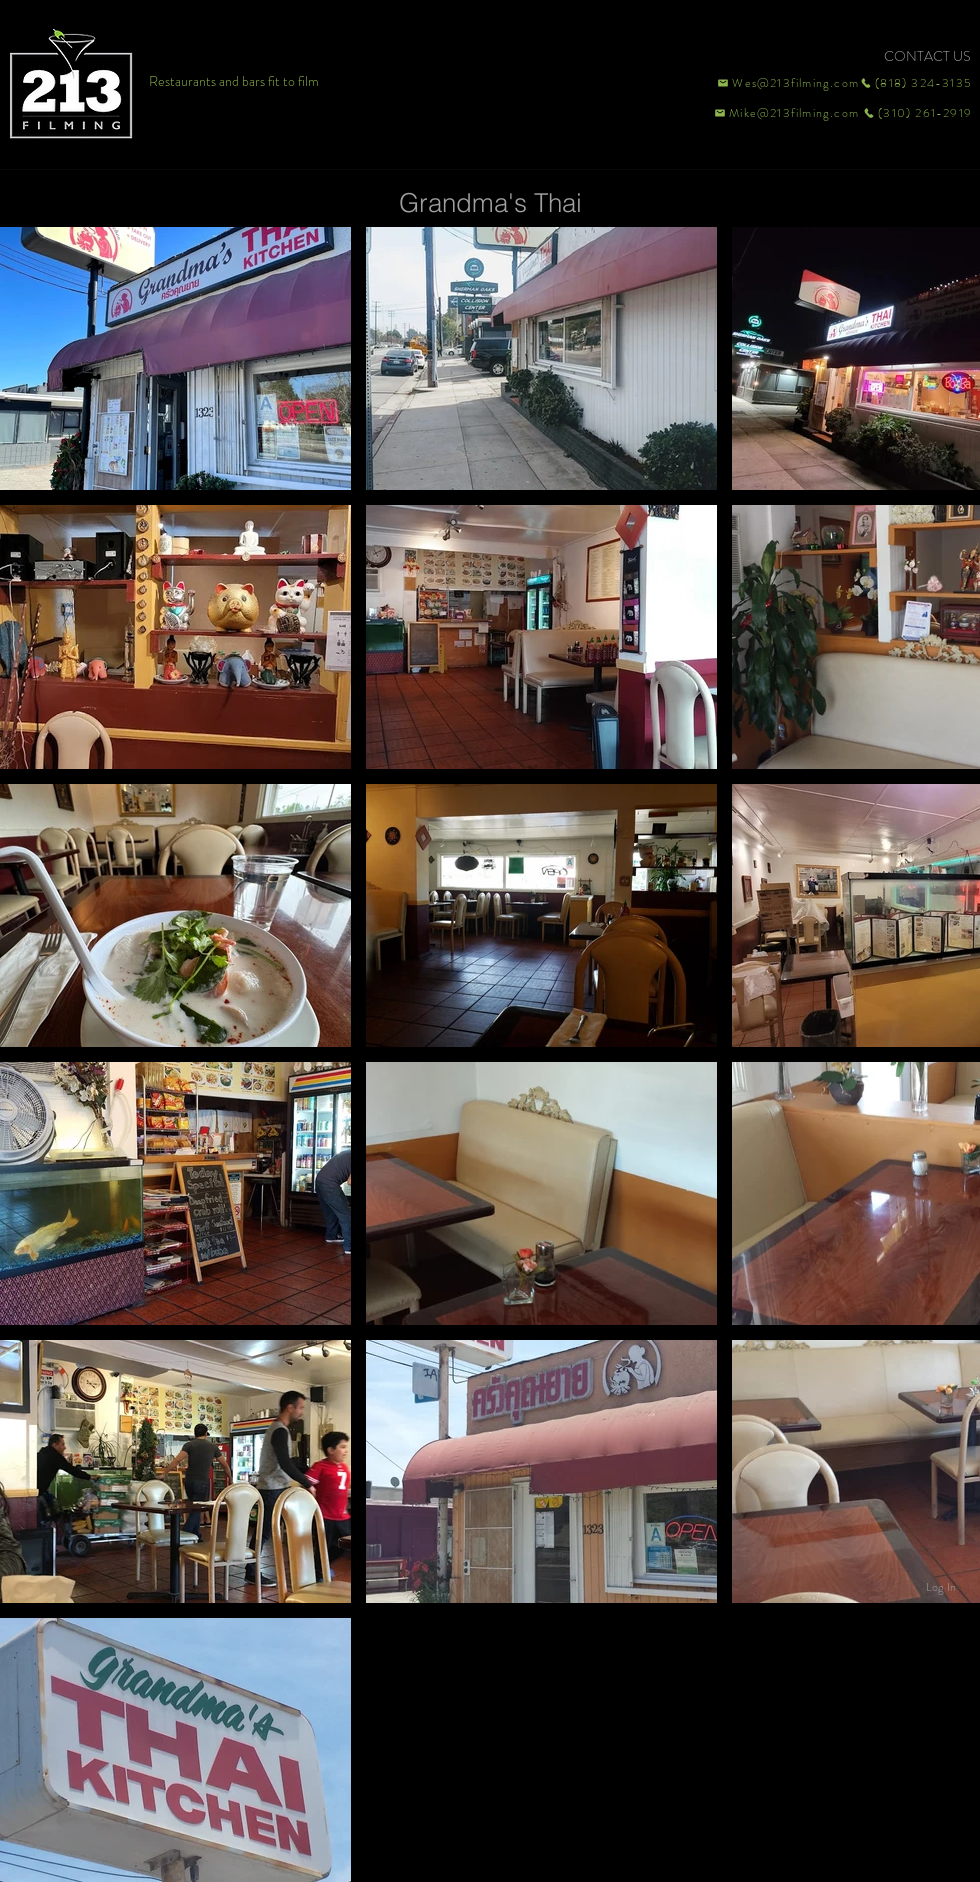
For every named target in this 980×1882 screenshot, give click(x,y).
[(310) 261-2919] (916, 113)
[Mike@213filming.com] (782, 113)
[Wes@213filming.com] (787, 83)
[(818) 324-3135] (916, 83)
